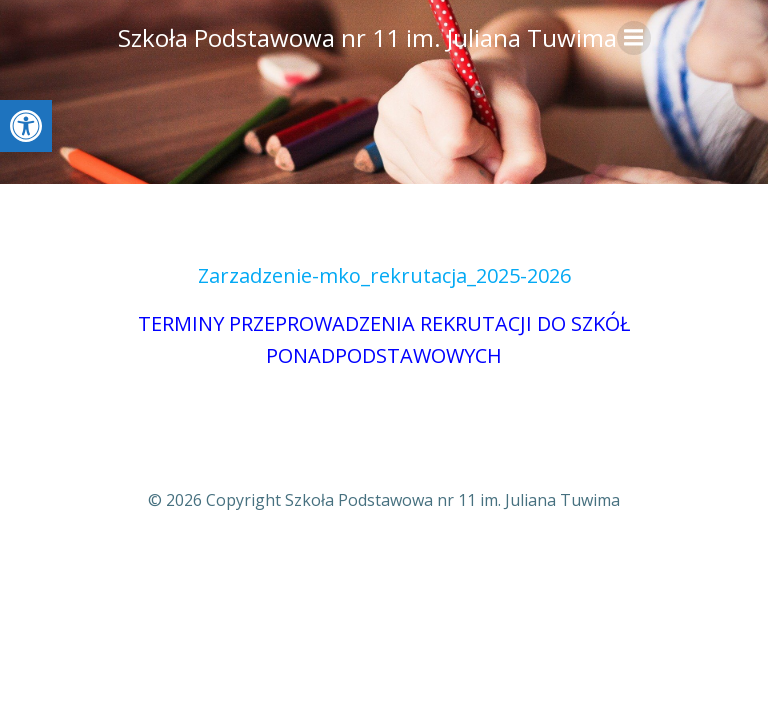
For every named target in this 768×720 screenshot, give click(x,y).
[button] (26, 126)
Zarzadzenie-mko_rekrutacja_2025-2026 (384, 275)
